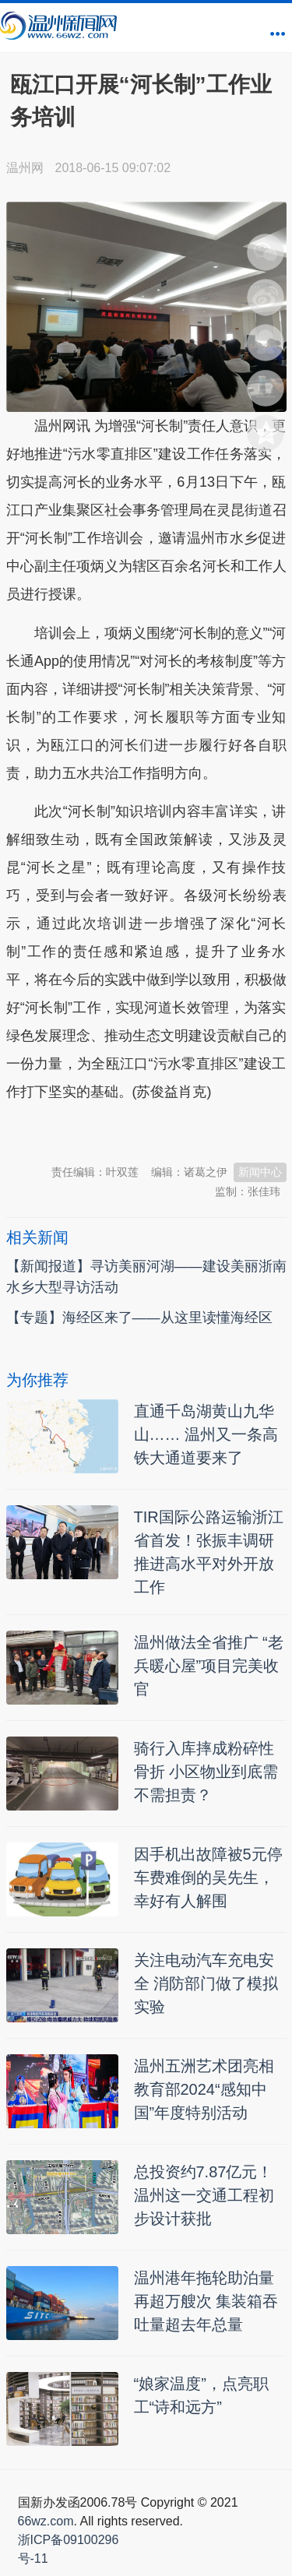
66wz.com (46, 2521)
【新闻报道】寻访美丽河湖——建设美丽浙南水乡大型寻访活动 (146, 1276)
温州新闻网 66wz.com (144, 1130)
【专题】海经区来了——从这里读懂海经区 (139, 1317)
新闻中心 (260, 1172)
